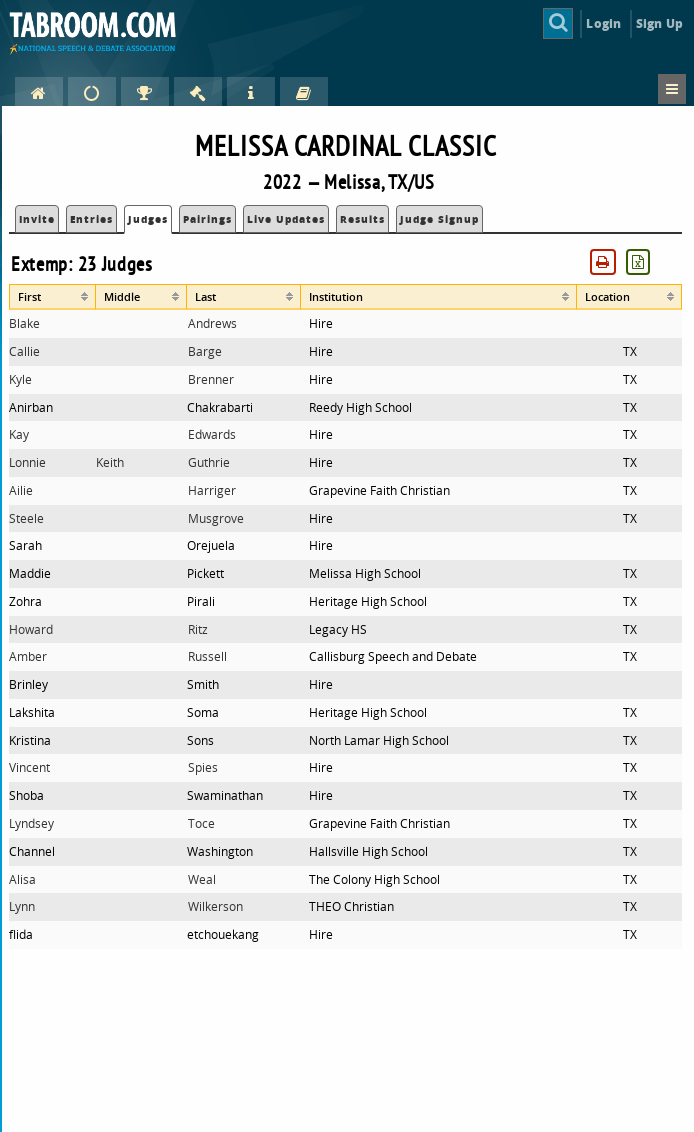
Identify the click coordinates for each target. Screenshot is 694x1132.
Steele (26, 518)
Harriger (212, 490)
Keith (110, 462)
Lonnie (27, 462)
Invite (37, 219)
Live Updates (286, 219)
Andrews (212, 323)
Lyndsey (31, 823)
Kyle (20, 379)
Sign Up (659, 23)
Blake (24, 323)
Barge (205, 351)
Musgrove (216, 518)
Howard (31, 629)
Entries (91, 219)
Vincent (29, 767)
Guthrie (209, 462)
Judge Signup (439, 219)
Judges (148, 219)
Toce (201, 823)
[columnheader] (52, 297)
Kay (19, 434)
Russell (207, 656)
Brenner (211, 379)
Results (362, 219)
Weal (202, 879)
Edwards (212, 434)
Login (603, 23)
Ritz (198, 629)
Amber (28, 656)
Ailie (21, 490)
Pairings (207, 219)
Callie (24, 351)
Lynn (22, 906)
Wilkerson (215, 906)
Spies (203, 767)
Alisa (22, 879)
